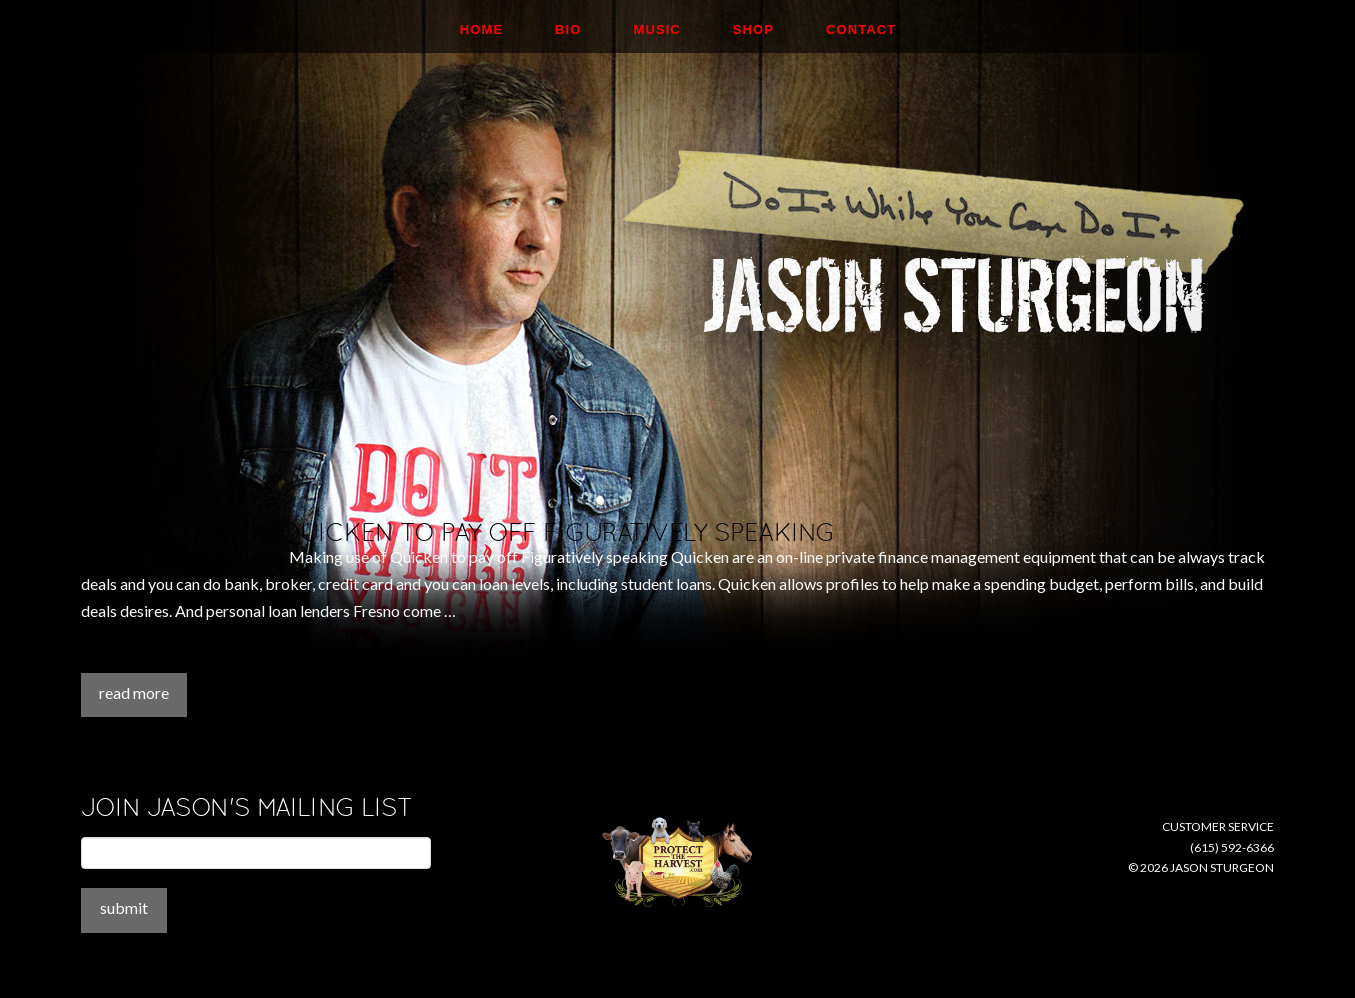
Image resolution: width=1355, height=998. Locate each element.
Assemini (112, 659)
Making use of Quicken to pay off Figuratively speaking (457, 532)
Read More (134, 692)
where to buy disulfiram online (183, 556)
